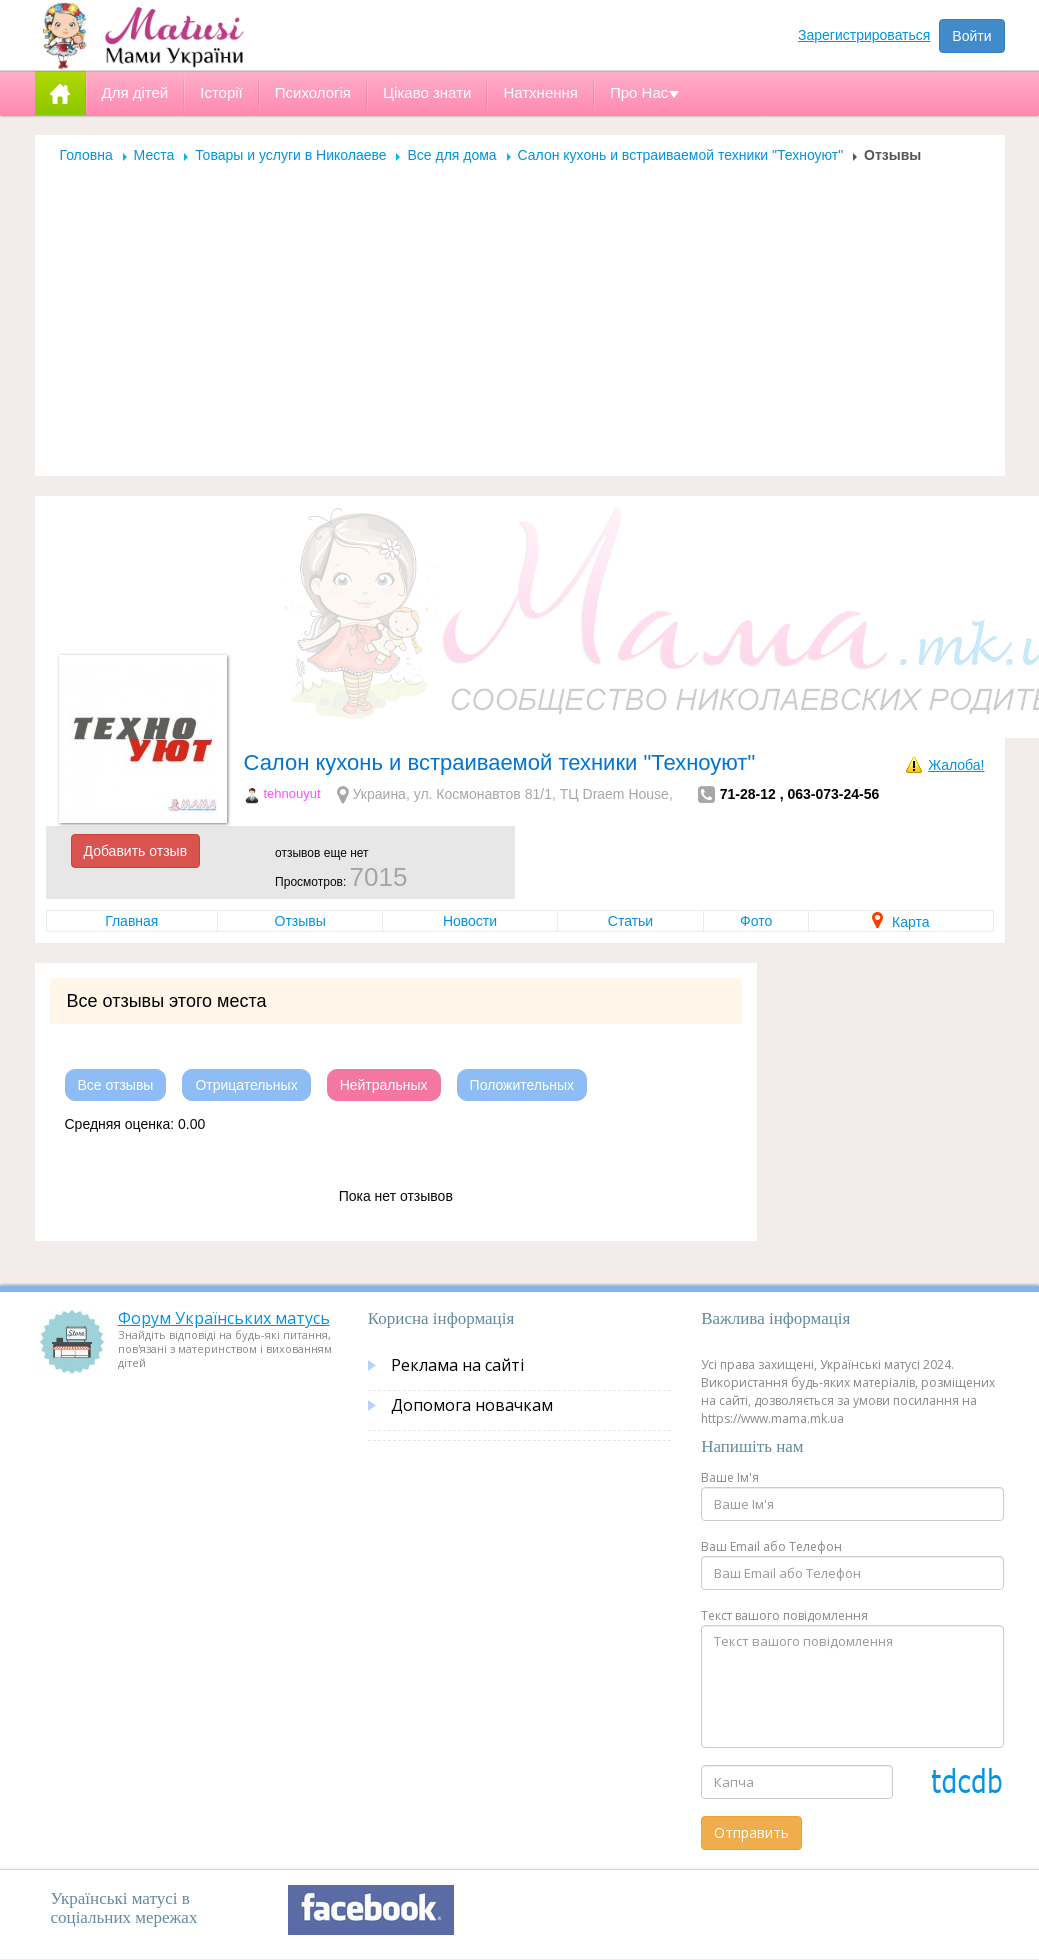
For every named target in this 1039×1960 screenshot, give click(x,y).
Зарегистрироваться (864, 35)
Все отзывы (116, 1085)
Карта (900, 922)
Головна (86, 155)
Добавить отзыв (136, 851)
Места (154, 155)
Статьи (630, 921)
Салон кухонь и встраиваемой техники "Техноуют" (681, 155)
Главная (131, 921)
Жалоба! (956, 765)
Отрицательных (246, 1085)
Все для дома (451, 155)
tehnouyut (292, 793)
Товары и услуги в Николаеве (290, 155)
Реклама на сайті (457, 1365)
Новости (470, 921)
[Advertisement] (520, 314)
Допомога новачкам (472, 1405)
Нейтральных (384, 1085)
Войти (971, 36)
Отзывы (300, 921)
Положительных (522, 1085)
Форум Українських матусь (224, 1318)
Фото (756, 921)
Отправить (751, 1832)
